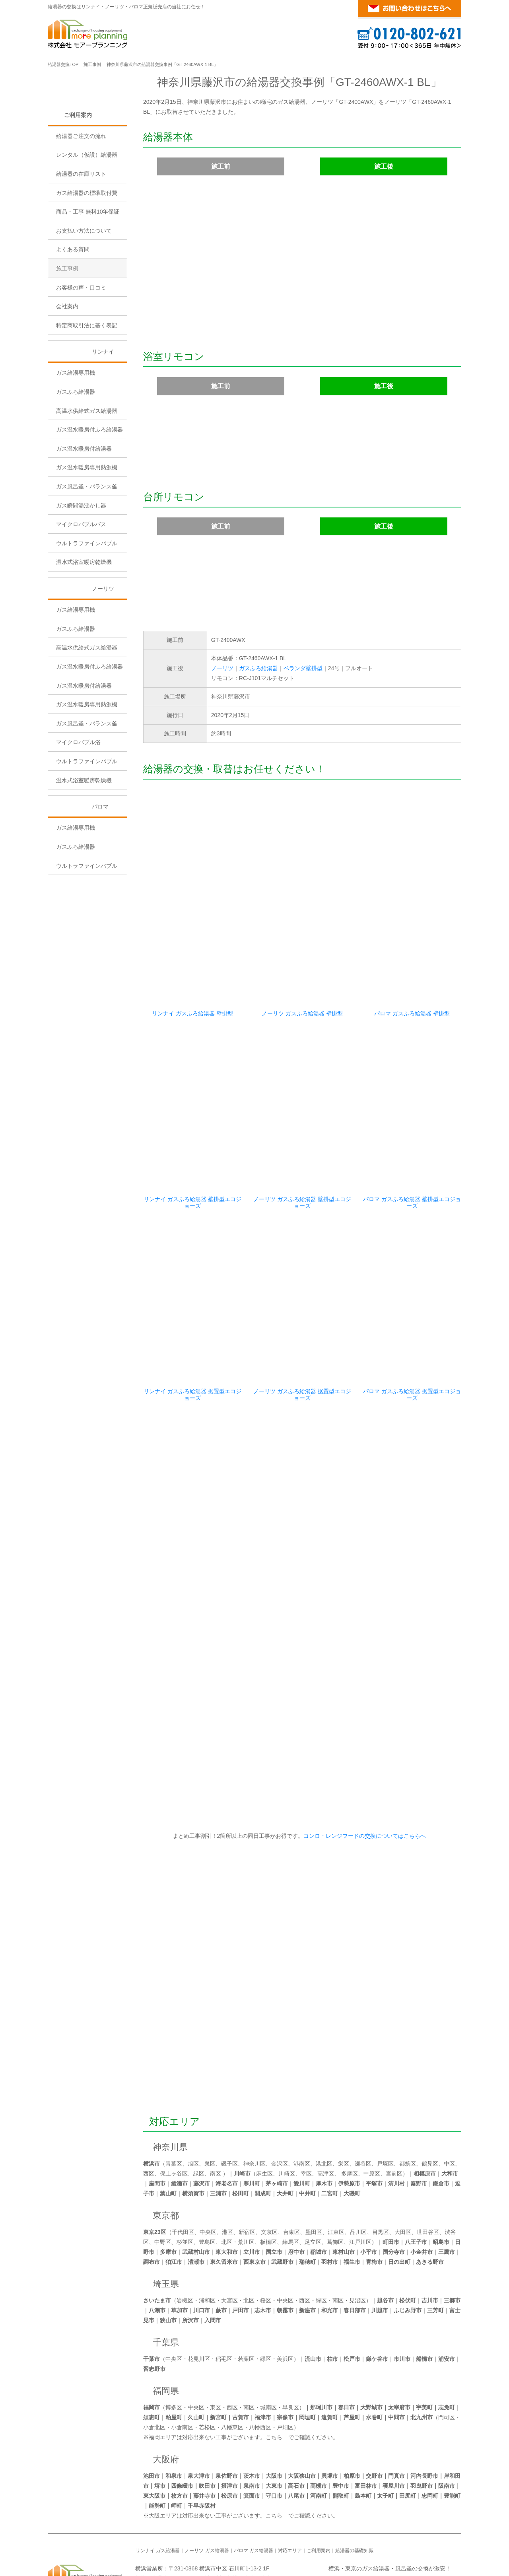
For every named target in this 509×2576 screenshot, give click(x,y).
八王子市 (416, 2182)
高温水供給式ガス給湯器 (86, 478)
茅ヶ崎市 (277, 2124)
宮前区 (394, 2114)
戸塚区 (385, 2104)
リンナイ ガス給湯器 (158, 2491)
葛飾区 (335, 2182)
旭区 (193, 2104)
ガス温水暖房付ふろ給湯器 (89, 497)
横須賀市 (193, 2134)
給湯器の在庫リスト (81, 241)
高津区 (325, 2114)
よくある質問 (72, 317)
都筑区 (407, 2104)
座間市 (157, 2124)
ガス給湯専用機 (75, 440)
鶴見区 (430, 2104)
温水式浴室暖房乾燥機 (84, 629)
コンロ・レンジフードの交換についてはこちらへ (363, 1776)
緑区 (198, 2114)
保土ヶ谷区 (174, 2114)
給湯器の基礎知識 (354, 2491)
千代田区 (183, 2172)
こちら (274, 2377)
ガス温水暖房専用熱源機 (86, 535)
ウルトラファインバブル (86, 610)
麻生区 (264, 2114)
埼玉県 (166, 2224)
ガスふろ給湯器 (258, 668)
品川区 (358, 2172)
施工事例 (92, 64)
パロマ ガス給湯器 (253, 2491)
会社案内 (67, 374)
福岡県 (166, 2331)
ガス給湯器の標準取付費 (86, 260)
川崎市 (242, 2114)
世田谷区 (428, 2172)
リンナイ (103, 419)
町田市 (391, 2182)
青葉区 (173, 2104)
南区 (215, 2114)
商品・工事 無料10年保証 (87, 279)
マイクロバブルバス (81, 592)
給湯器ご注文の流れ (81, 203)
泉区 (210, 2104)
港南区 (301, 2104)
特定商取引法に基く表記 (86, 392)
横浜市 (151, 2104)
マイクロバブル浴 (78, 810)
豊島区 (207, 2182)
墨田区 (313, 2172)
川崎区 (286, 2114)
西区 (148, 2114)
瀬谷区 (363, 2104)
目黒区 (380, 2172)
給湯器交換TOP (63, 64)
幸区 (306, 2114)
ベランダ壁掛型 (303, 668)
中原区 (371, 2114)
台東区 (291, 2172)
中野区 (162, 2182)
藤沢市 (201, 2124)
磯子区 (229, 2104)
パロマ (100, 874)
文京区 (269, 2172)
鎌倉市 (441, 2124)
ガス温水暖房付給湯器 (84, 516)
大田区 (402, 2172)
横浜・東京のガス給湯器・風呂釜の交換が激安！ (389, 2509)
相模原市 (425, 2114)
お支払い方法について (84, 298)
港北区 (324, 2104)
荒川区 (246, 2182)
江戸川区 (360, 2182)
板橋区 (268, 2182)
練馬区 (290, 2182)
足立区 (313, 2182)
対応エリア (174, 2061)
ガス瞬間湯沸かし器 (81, 573)
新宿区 (247, 2172)
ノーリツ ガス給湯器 (207, 2491)
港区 (227, 2172)
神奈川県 (170, 2087)
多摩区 (349, 2114)
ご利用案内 (78, 182)
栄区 (343, 2104)
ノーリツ (222, 668)
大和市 (449, 2114)
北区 (226, 2182)
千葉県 (166, 2283)
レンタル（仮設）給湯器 (86, 222)
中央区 (208, 2172)
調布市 (151, 2202)
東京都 (166, 2156)
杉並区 (185, 2182)
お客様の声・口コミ (81, 355)
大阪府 (166, 2400)
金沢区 (279, 2104)
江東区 (336, 2172)
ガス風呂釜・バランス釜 (86, 554)
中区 (449, 2104)
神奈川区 (254, 2104)
